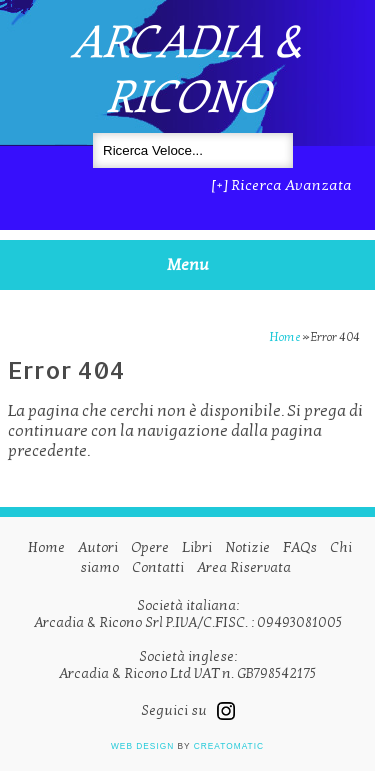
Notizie (247, 547)
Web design (142, 746)
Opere (150, 547)
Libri (197, 547)
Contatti (158, 567)
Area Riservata (244, 567)
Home (284, 337)
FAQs (300, 547)
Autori (98, 547)
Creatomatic (229, 746)
